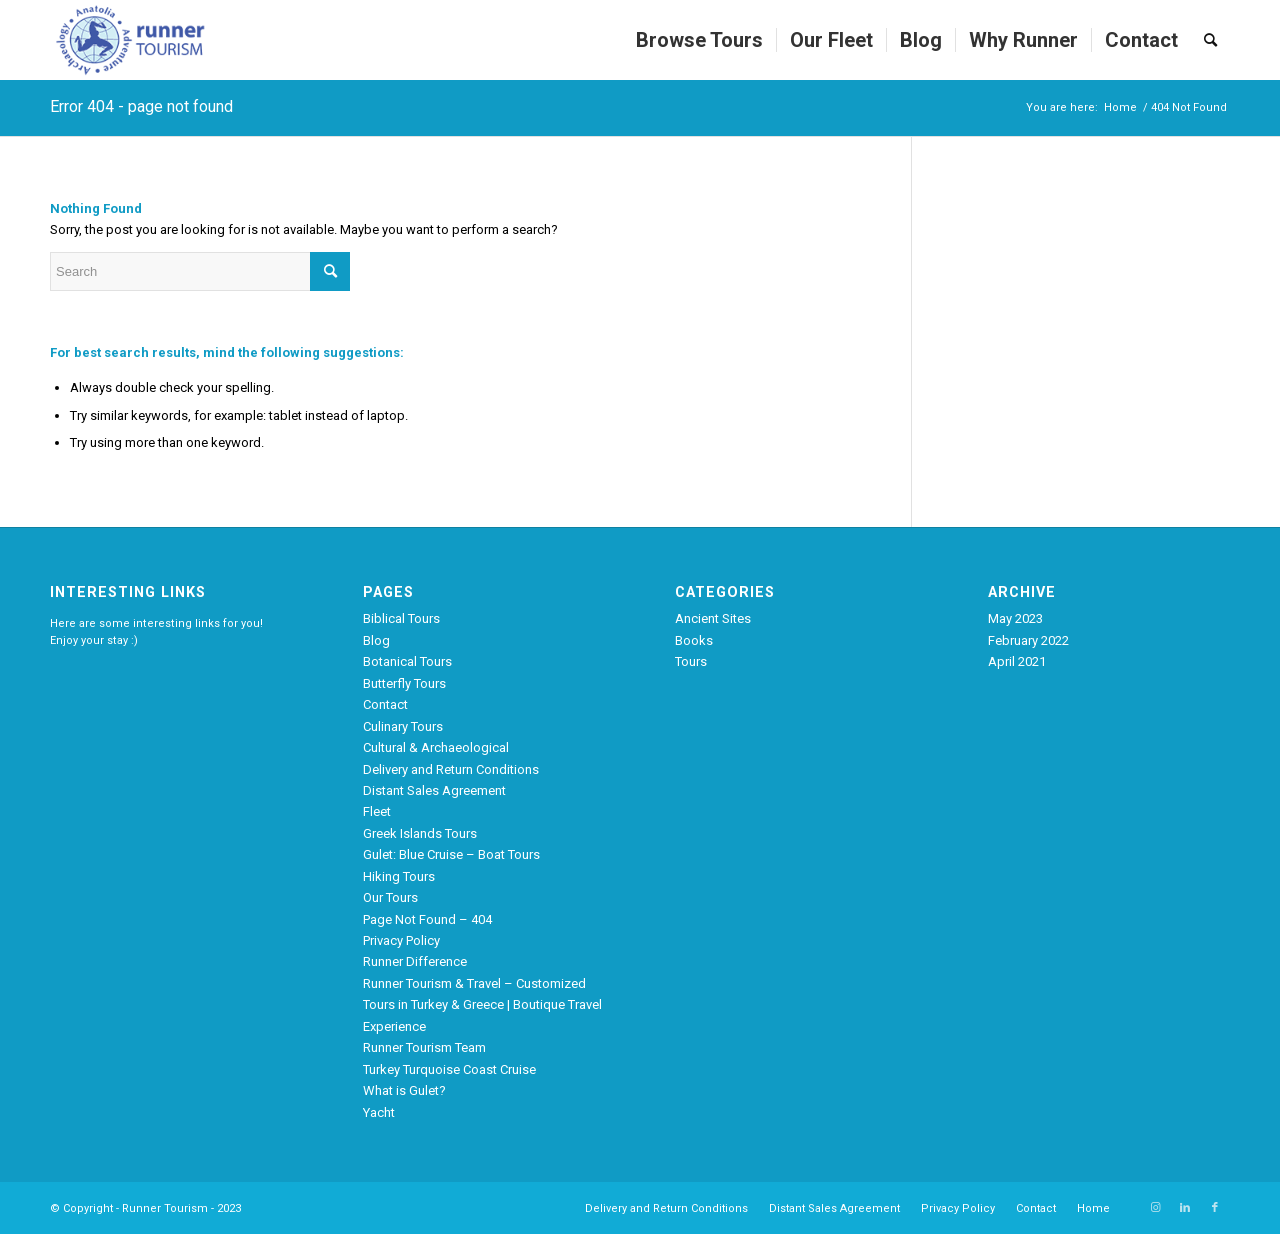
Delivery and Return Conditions (451, 769)
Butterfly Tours (404, 683)
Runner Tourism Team (424, 1047)
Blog (376, 640)
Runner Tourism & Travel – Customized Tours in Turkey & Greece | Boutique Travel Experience (482, 1005)
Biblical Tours (401, 618)
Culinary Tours (403, 726)
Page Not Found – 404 (427, 919)
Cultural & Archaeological (436, 747)
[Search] (1210, 40)
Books (694, 640)
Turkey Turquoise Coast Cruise (449, 1069)
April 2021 (1017, 661)
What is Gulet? (404, 1090)
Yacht (379, 1112)
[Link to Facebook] (1215, 1208)
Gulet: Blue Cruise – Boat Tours (451, 854)
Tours (691, 661)
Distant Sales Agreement (434, 790)
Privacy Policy (401, 940)
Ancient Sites (713, 618)
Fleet (377, 811)
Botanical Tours (407, 661)
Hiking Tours (399, 876)
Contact (385, 704)
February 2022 (1028, 640)
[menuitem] (699, 40)
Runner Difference (415, 961)
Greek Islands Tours (420, 833)
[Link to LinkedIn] (1185, 1208)
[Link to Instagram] (1155, 1208)
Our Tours (390, 897)
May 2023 (1015, 618)
